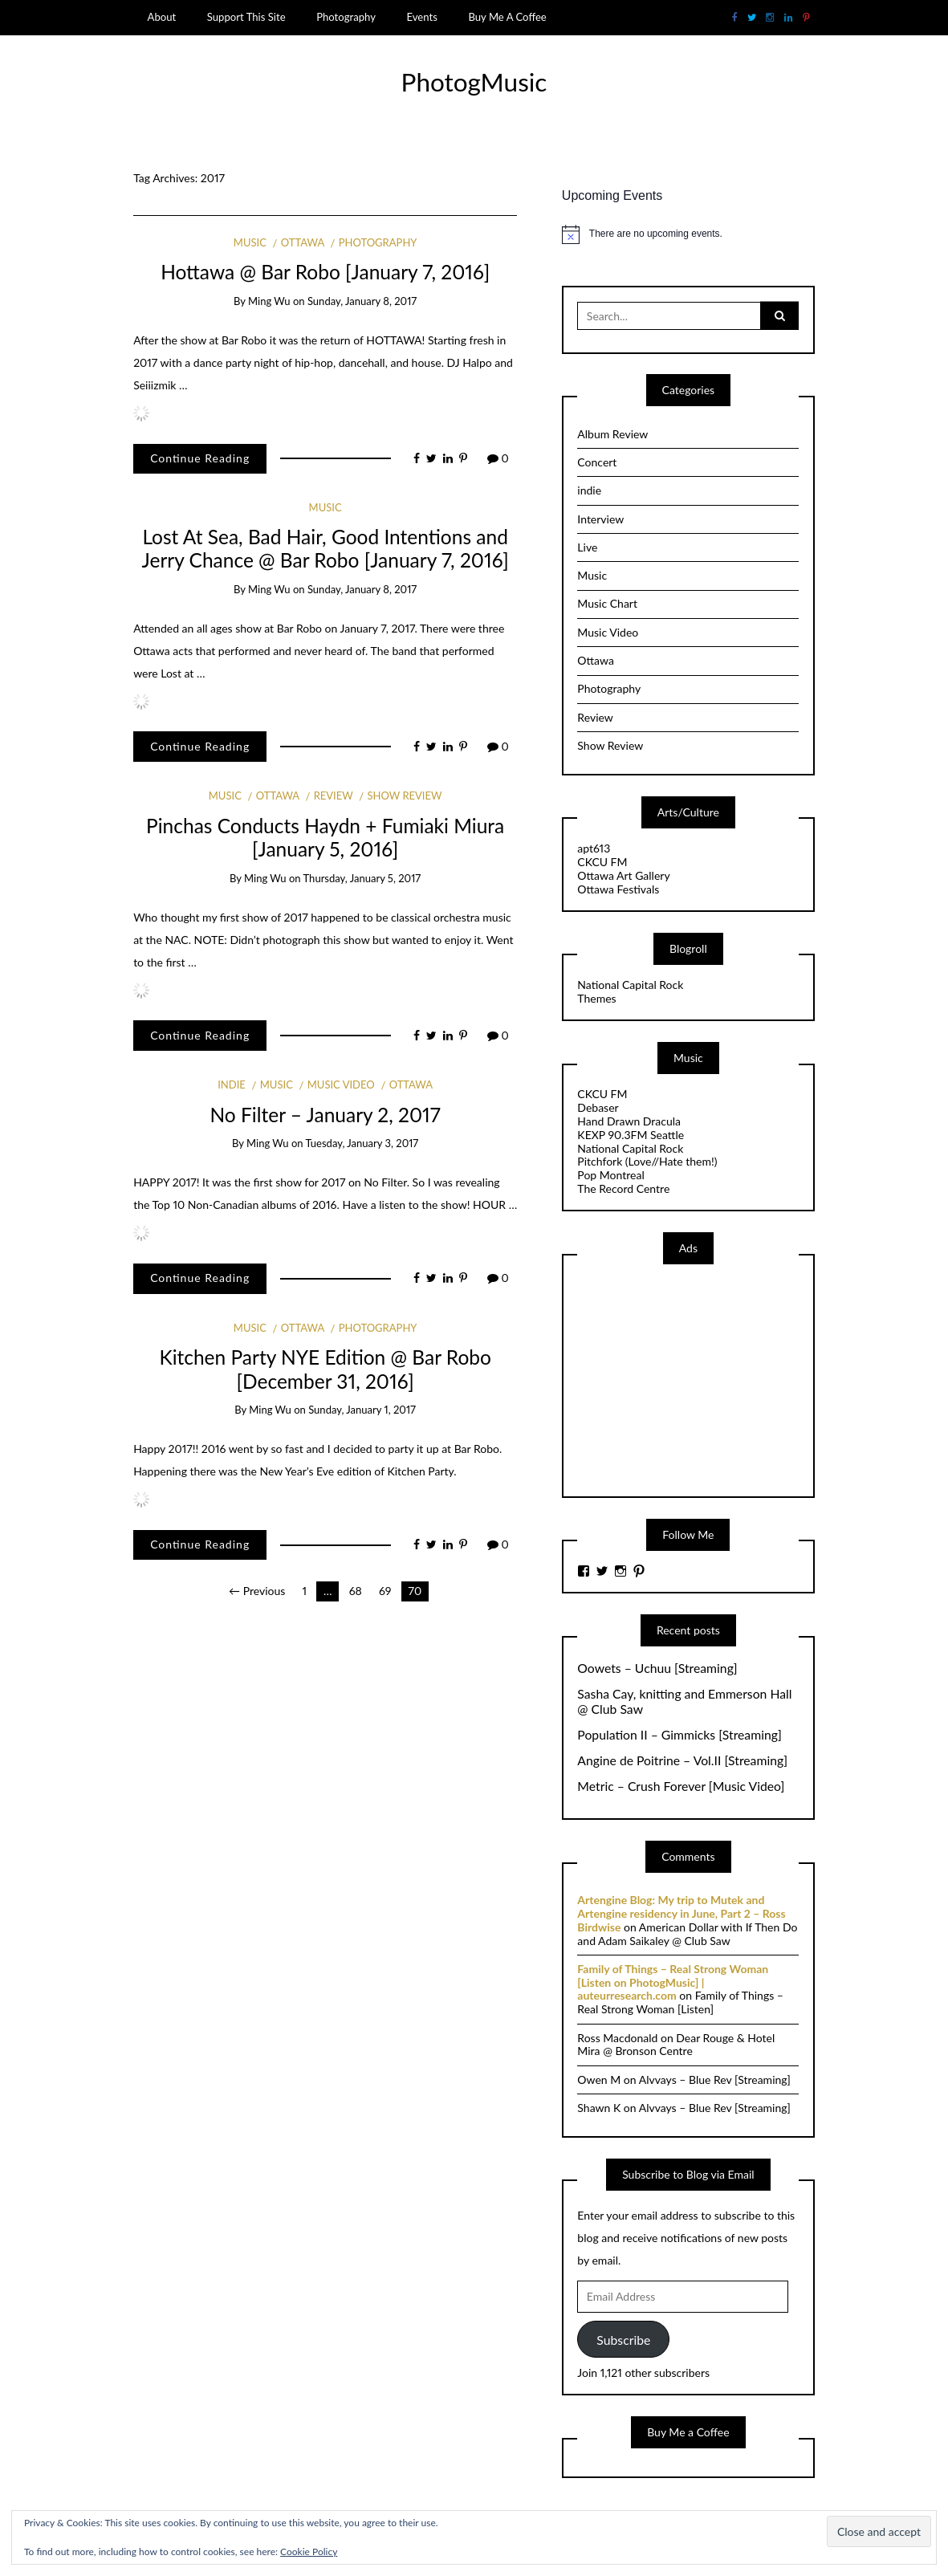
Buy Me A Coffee (507, 16)
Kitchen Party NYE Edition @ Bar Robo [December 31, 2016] (324, 1368)
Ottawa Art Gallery (623, 875)
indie (232, 1084)
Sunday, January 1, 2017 (362, 1409)
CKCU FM (602, 862)
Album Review (612, 434)
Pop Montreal (610, 1175)
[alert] (688, 234)
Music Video (341, 1084)
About (162, 16)
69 (385, 1590)
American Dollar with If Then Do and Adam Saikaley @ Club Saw (687, 1933)
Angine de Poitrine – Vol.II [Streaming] (682, 1760)
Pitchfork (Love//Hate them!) (647, 1161)
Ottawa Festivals (618, 889)
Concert (596, 462)
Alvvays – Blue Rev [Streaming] (715, 2079)
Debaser (597, 1107)
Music (250, 242)
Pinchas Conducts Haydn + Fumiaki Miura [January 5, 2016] (325, 837)
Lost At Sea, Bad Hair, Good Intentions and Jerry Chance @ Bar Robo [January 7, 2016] (325, 548)
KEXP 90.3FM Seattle (630, 1134)
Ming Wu (269, 301)
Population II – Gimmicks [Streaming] (679, 1735)
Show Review (404, 795)
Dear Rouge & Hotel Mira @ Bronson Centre (676, 2044)
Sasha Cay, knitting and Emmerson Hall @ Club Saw (684, 1701)
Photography (346, 16)
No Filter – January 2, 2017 (325, 1114)
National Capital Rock (630, 984)
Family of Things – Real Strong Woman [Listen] (680, 2002)
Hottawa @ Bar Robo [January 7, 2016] (325, 271)
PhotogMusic (474, 82)
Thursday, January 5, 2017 (362, 878)
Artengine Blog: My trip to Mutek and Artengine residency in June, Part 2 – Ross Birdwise (681, 1913)
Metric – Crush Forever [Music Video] (680, 1786)
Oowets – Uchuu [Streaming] (657, 1668)
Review (333, 795)
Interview (600, 519)
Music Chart (607, 603)
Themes (596, 998)
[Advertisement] (697, 1379)
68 (355, 1590)
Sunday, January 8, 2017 (362, 301)
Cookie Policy (308, 2551)
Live (587, 547)
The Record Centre (623, 1188)
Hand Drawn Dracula (629, 1121)
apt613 (593, 848)
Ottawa (302, 242)
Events (422, 16)
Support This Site (246, 16)
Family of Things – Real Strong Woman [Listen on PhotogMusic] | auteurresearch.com (672, 1982)
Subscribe (623, 2339)
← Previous (257, 1590)
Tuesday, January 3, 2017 (362, 1143)
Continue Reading (200, 458)
